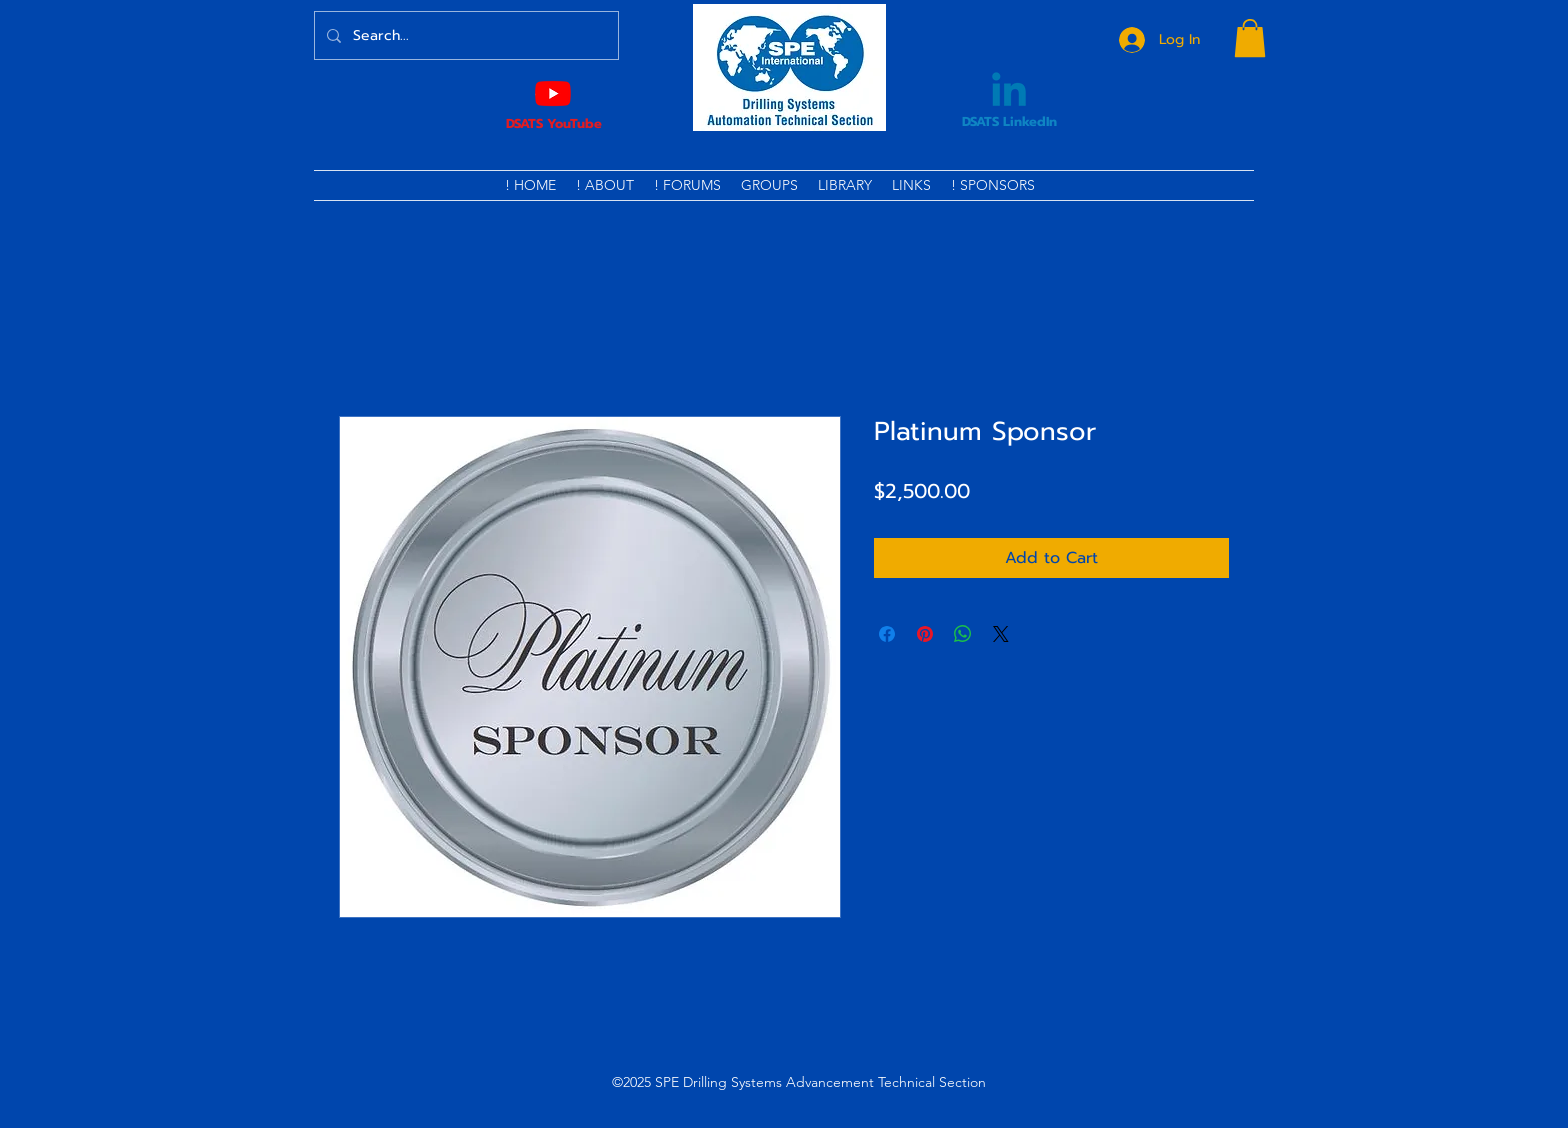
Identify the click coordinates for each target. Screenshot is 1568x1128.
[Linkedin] (1009, 93)
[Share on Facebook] (887, 634)
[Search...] (464, 35)
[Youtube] (553, 93)
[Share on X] (1001, 634)
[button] (1250, 38)
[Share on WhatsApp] (963, 634)
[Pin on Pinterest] (925, 634)
